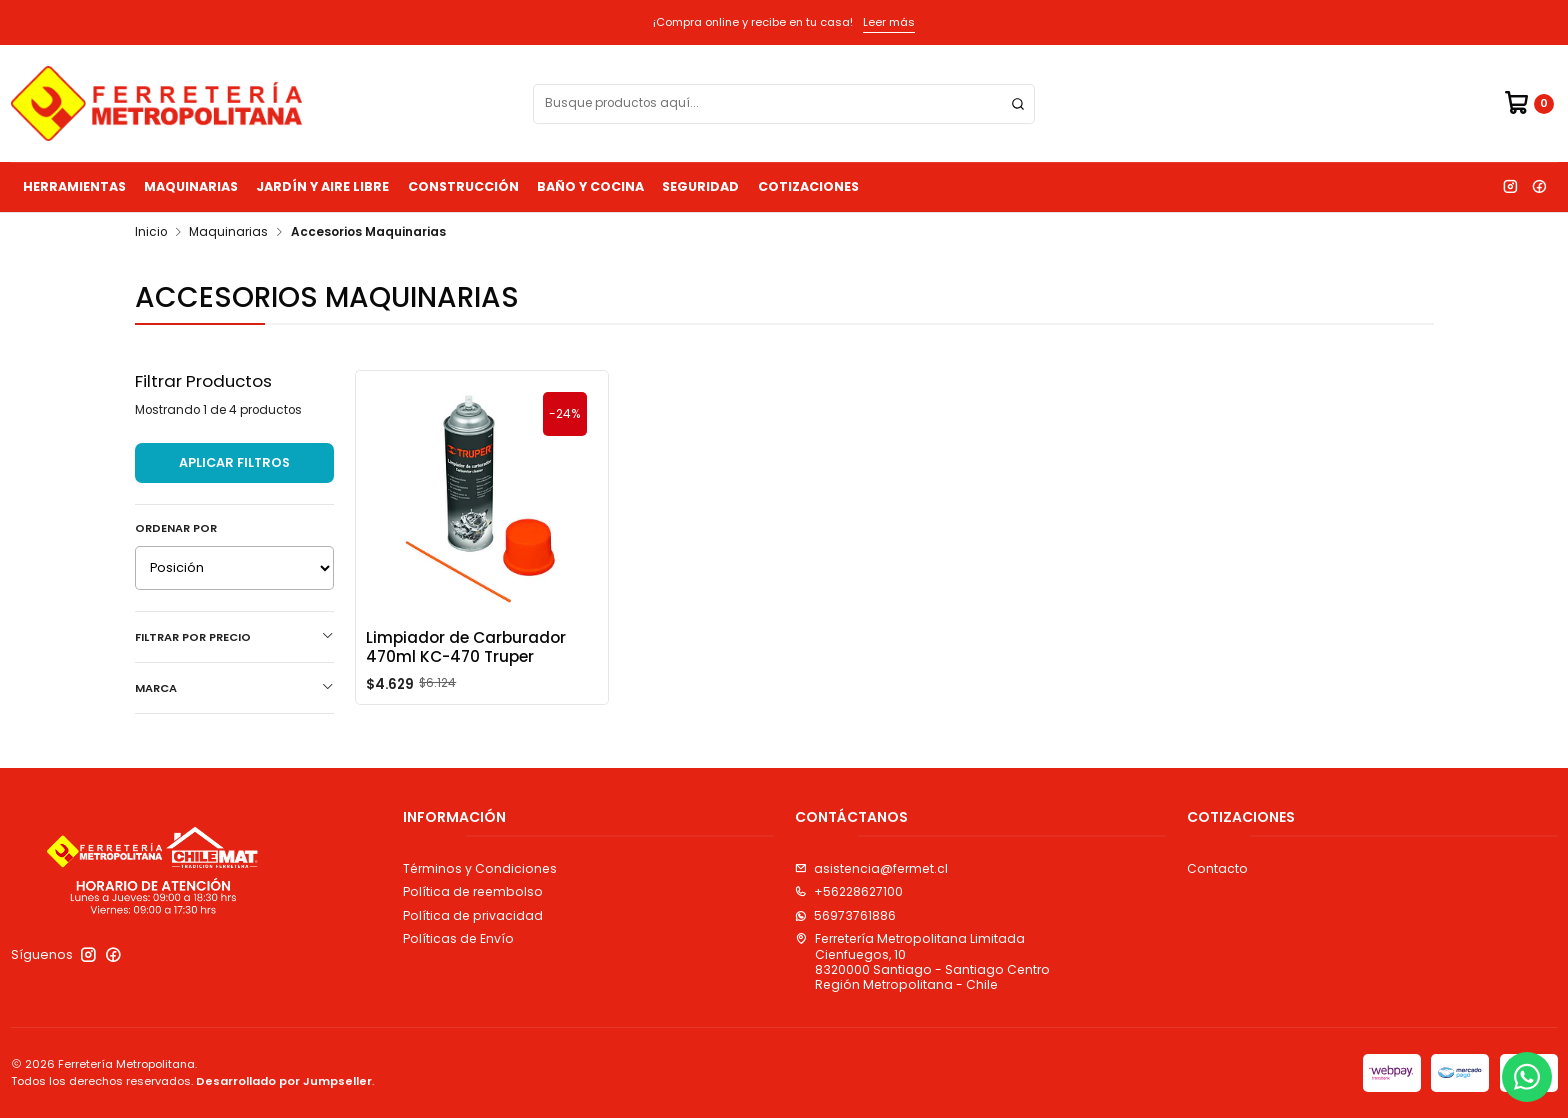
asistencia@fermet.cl (871, 868)
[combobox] (784, 104)
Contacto (1217, 868)
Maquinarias (191, 186)
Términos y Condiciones (480, 868)
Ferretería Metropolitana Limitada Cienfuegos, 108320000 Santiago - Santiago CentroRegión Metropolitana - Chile (922, 961)
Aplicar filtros (234, 462)
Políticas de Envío (458, 938)
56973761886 (845, 915)
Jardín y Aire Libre (322, 186)
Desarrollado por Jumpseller (284, 1081)
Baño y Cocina (590, 186)
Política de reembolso (473, 891)
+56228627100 (849, 891)
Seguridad (700, 186)
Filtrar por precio (234, 637)
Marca (234, 688)
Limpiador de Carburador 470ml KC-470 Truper (466, 647)
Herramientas (74, 186)
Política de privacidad (473, 915)
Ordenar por (176, 528)
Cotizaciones (808, 186)
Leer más (889, 22)
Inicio (151, 233)
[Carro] (1528, 103)
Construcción (463, 186)
